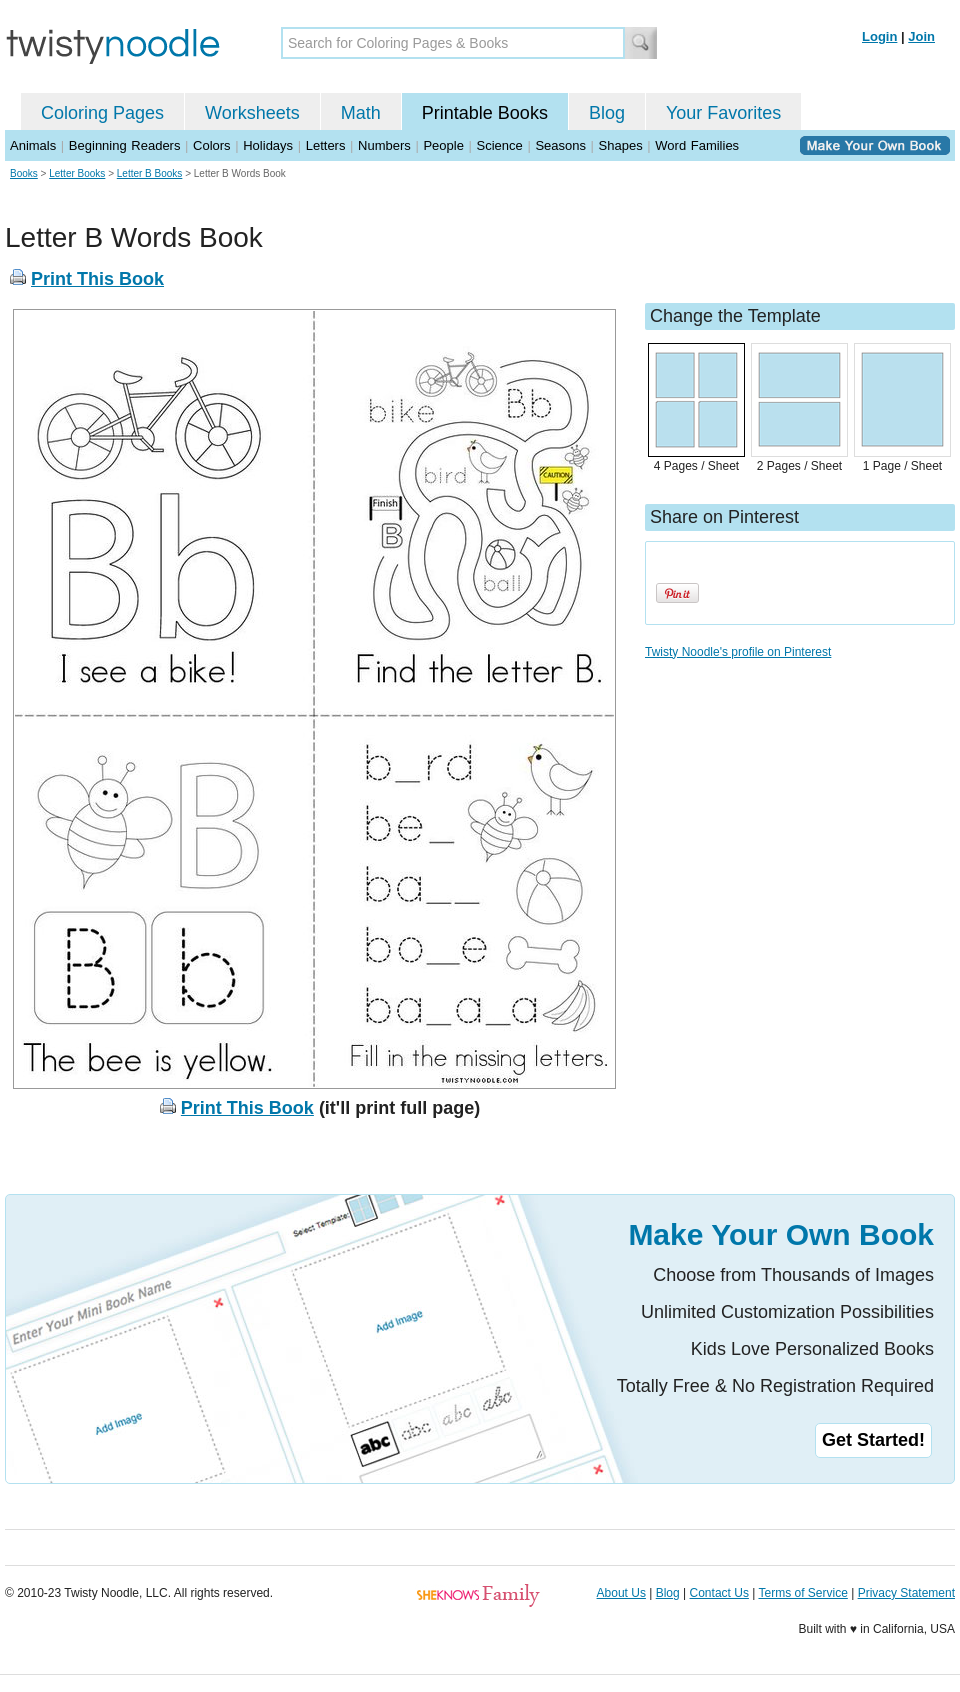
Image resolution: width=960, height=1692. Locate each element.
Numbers (384, 145)
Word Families (697, 145)
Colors (212, 145)
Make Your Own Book (781, 1234)
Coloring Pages (102, 113)
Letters (326, 145)
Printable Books (485, 113)
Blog (607, 113)
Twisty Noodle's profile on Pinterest (738, 652)
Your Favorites (723, 113)
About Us (621, 1593)
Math (361, 113)
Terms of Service (802, 1593)
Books (24, 173)
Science (500, 145)
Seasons (560, 145)
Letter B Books (150, 173)
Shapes (621, 145)
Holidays (268, 145)
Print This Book (97, 279)
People (443, 145)
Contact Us (719, 1593)
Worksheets (252, 113)
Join (921, 36)
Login (879, 36)
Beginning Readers (125, 145)
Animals (33, 145)
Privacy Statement (906, 1593)
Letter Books (77, 173)
